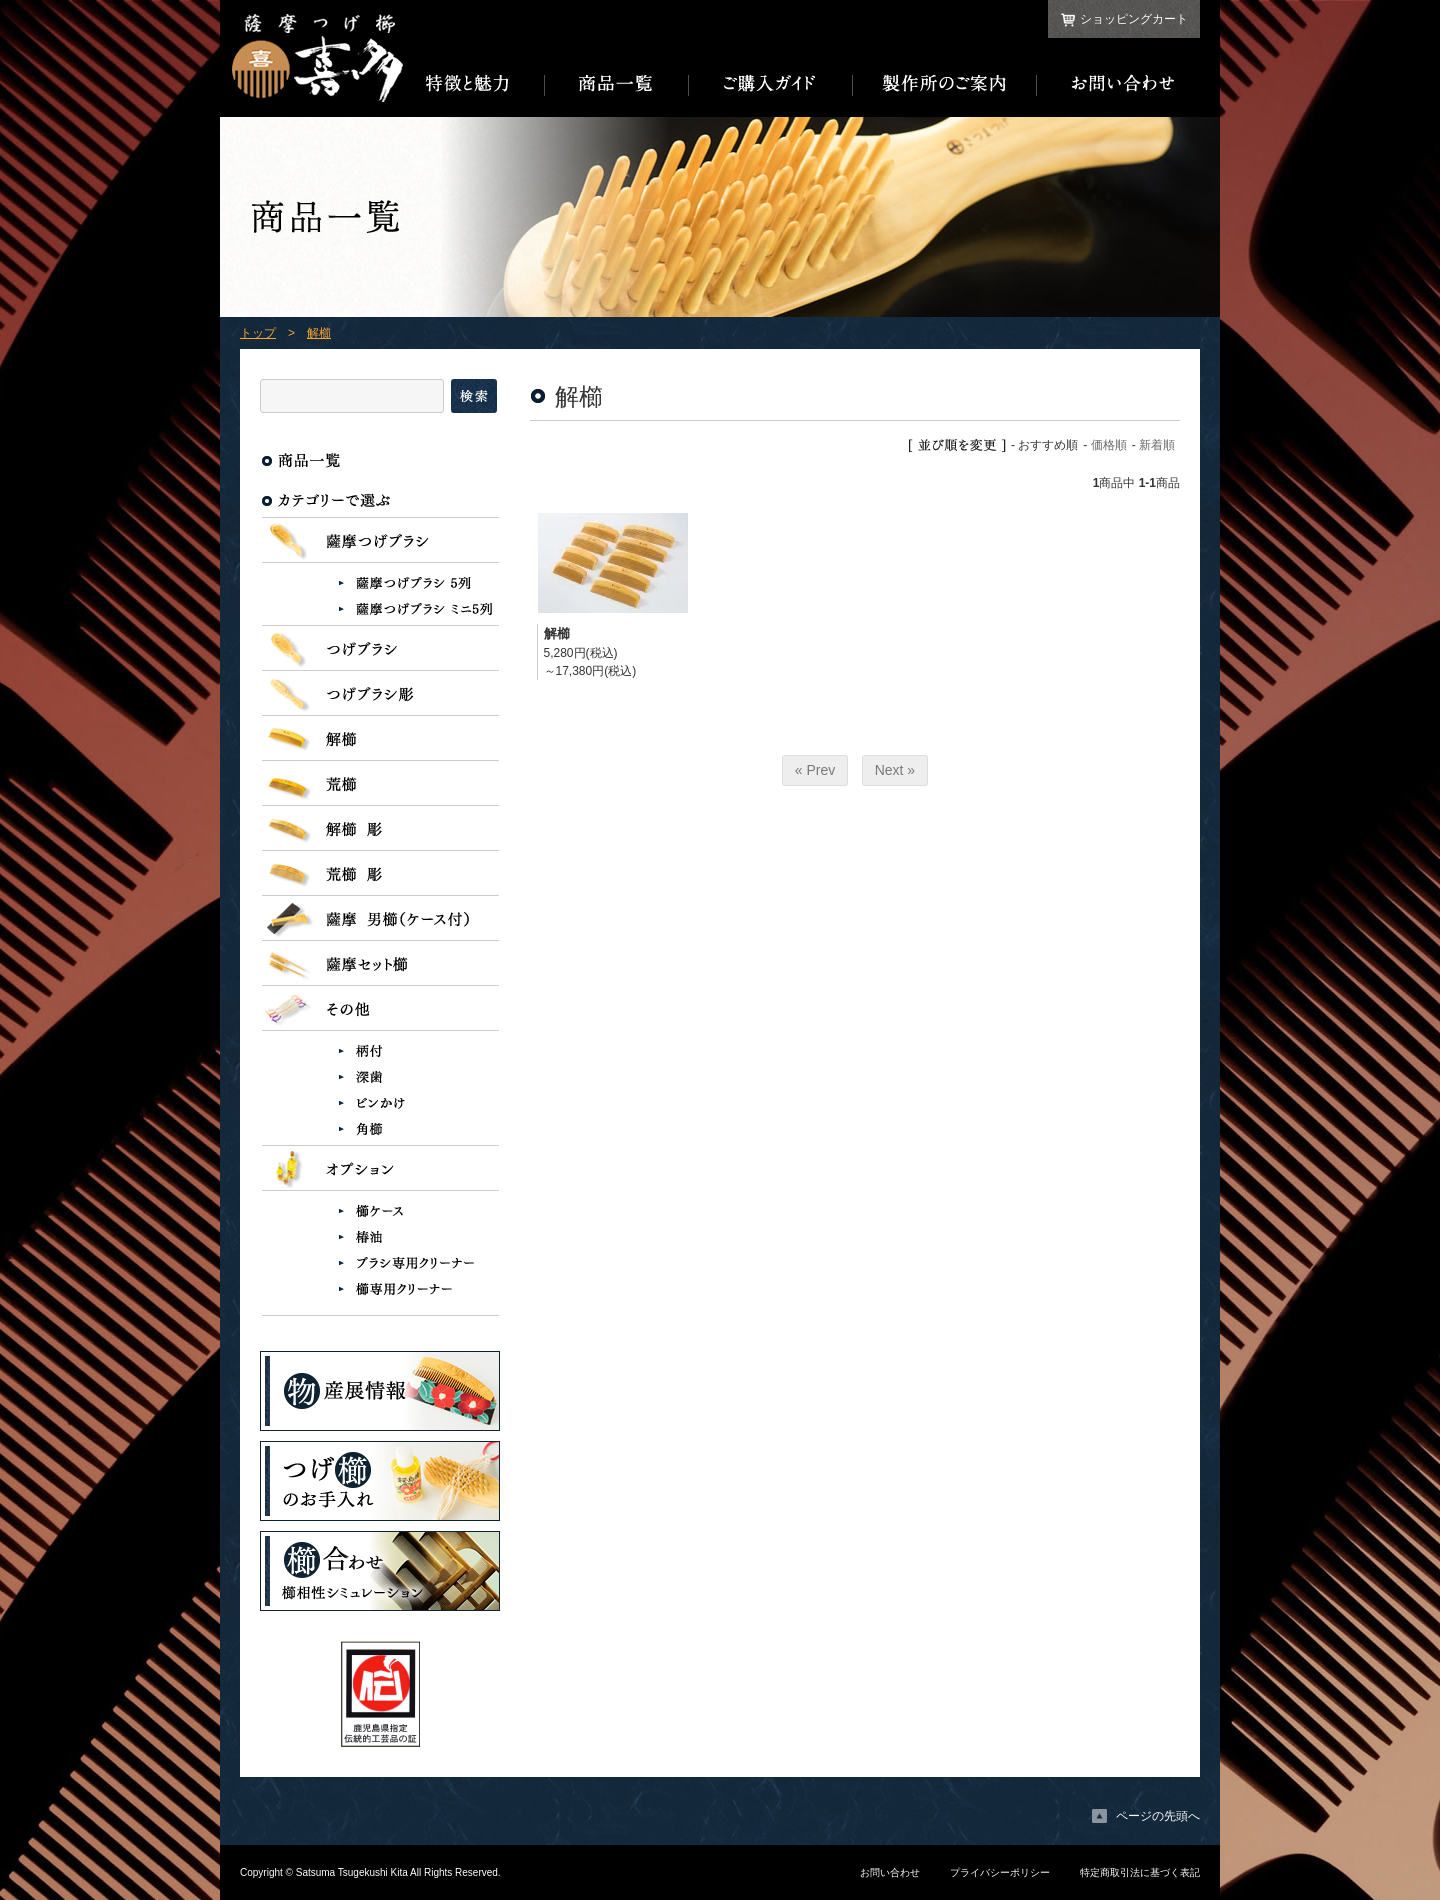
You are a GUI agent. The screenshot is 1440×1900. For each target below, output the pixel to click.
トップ (258, 333)
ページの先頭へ (1158, 1816)
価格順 (1109, 445)
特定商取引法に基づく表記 (1140, 1872)
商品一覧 (617, 84)
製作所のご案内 (945, 84)
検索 (474, 396)
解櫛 (319, 333)
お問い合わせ (1118, 84)
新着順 (1157, 445)
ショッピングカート (1134, 19)
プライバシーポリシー (1000, 1872)
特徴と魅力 (474, 84)
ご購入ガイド (771, 84)
